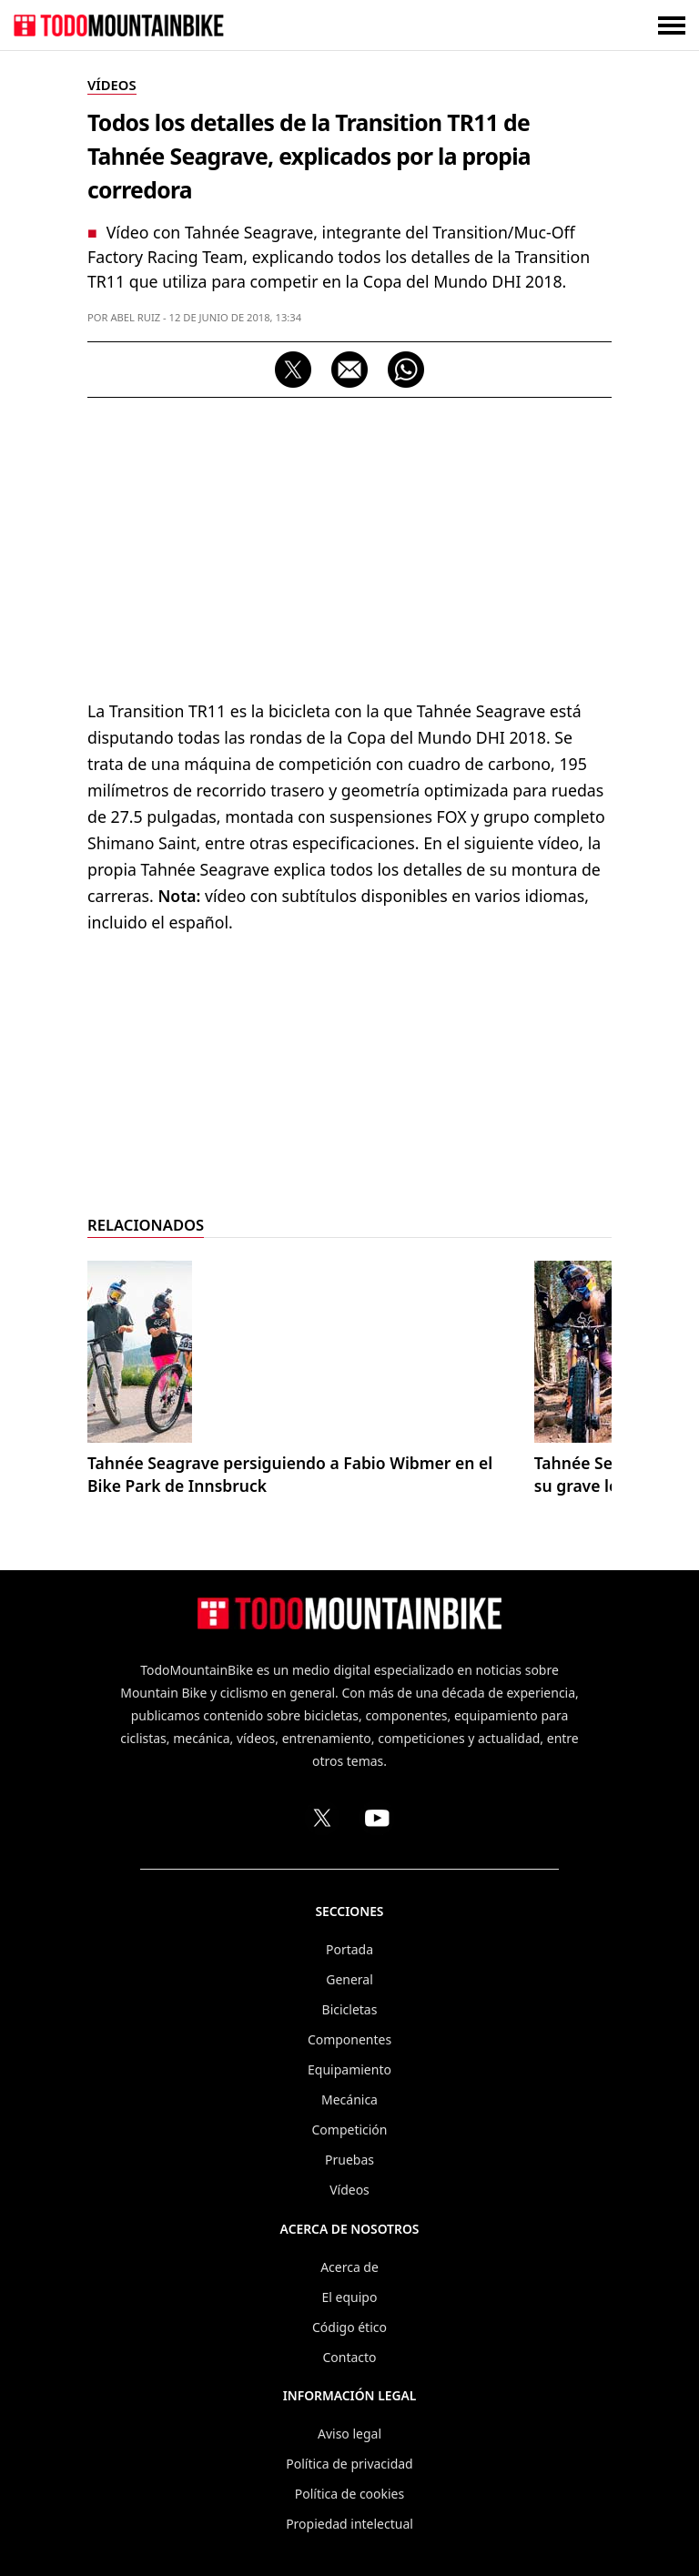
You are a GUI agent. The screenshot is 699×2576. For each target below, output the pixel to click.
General (349, 1979)
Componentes (349, 2039)
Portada (349, 1949)
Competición (350, 2129)
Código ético (349, 2327)
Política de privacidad (349, 2463)
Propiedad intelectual (349, 2523)
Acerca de (349, 2267)
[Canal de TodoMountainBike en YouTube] (377, 1818)
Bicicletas (350, 2009)
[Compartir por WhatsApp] (406, 369)
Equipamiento (349, 2069)
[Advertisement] (349, 543)
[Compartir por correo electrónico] (349, 369)
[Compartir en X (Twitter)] (293, 369)
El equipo (350, 2297)
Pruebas (349, 2159)
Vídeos (349, 2189)
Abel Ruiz (135, 317)
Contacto (349, 2357)
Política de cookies (349, 2493)
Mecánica (349, 2099)
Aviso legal (349, 2433)
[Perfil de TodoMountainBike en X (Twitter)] (322, 1818)
